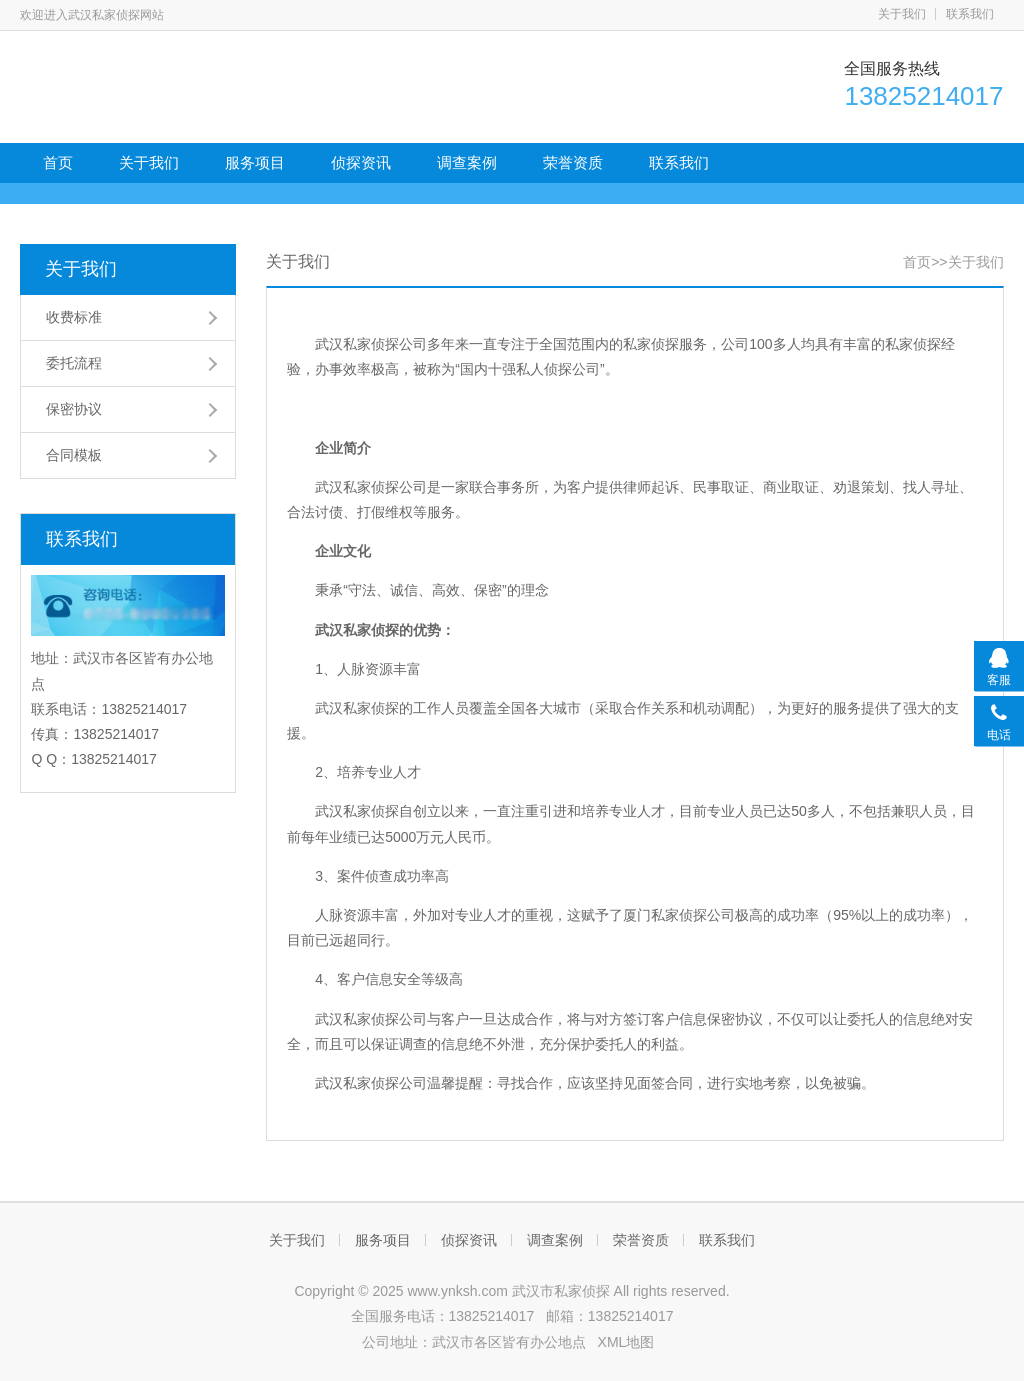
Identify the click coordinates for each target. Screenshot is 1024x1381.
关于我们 (902, 14)
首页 (58, 162)
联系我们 (970, 14)
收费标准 (74, 317)
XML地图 (626, 1342)
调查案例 (467, 162)
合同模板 (74, 455)
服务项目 (255, 162)
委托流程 (74, 363)
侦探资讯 (361, 162)
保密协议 (74, 409)
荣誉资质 (573, 162)
